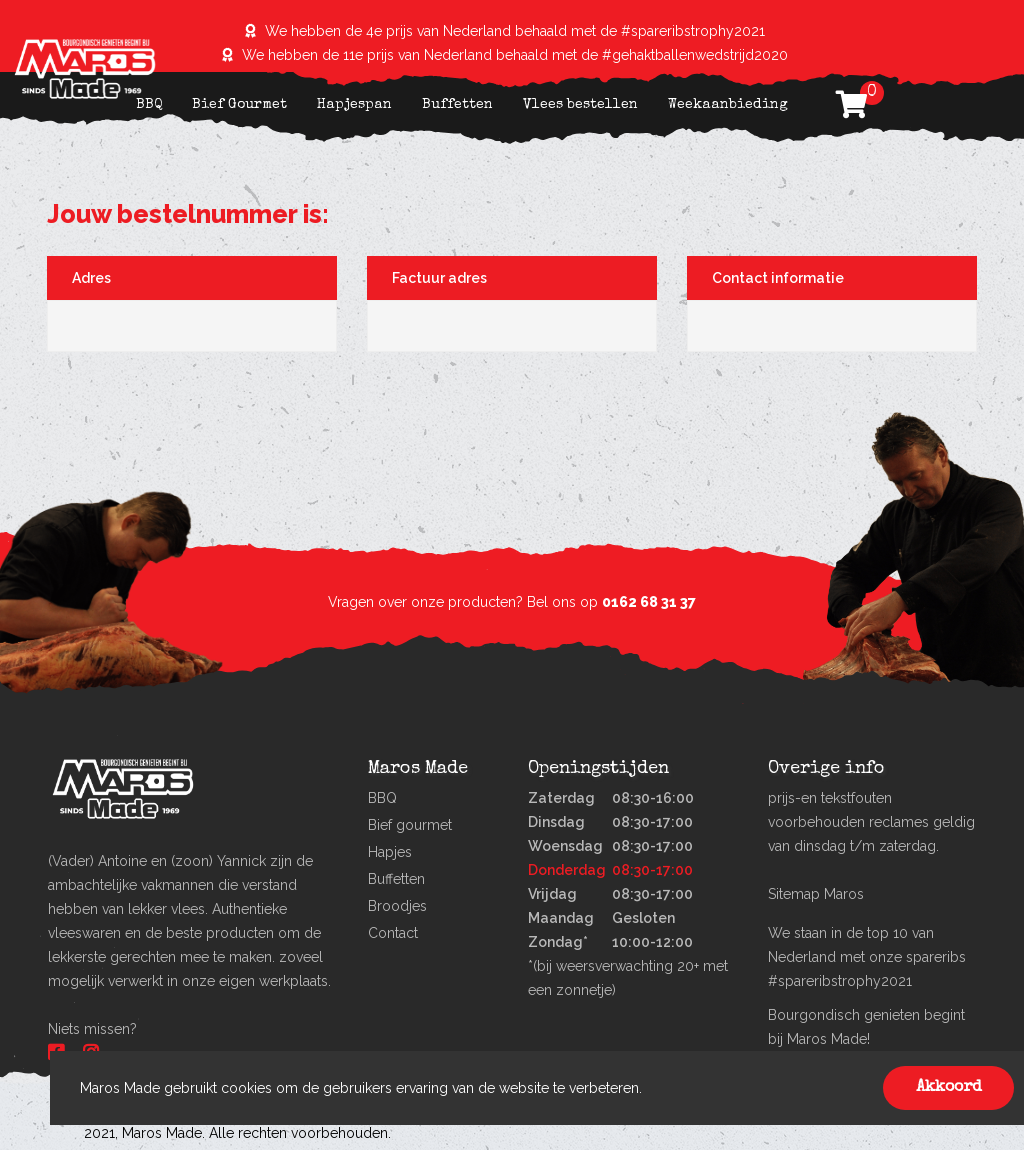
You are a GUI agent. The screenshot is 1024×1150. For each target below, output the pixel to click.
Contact (393, 933)
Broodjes (397, 906)
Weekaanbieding (728, 105)
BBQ (149, 105)
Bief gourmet (410, 825)
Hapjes (390, 852)
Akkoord (949, 1088)
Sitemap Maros (816, 894)
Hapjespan (354, 105)
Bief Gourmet (239, 105)
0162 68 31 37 (649, 602)
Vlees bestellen (580, 105)
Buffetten (457, 105)
